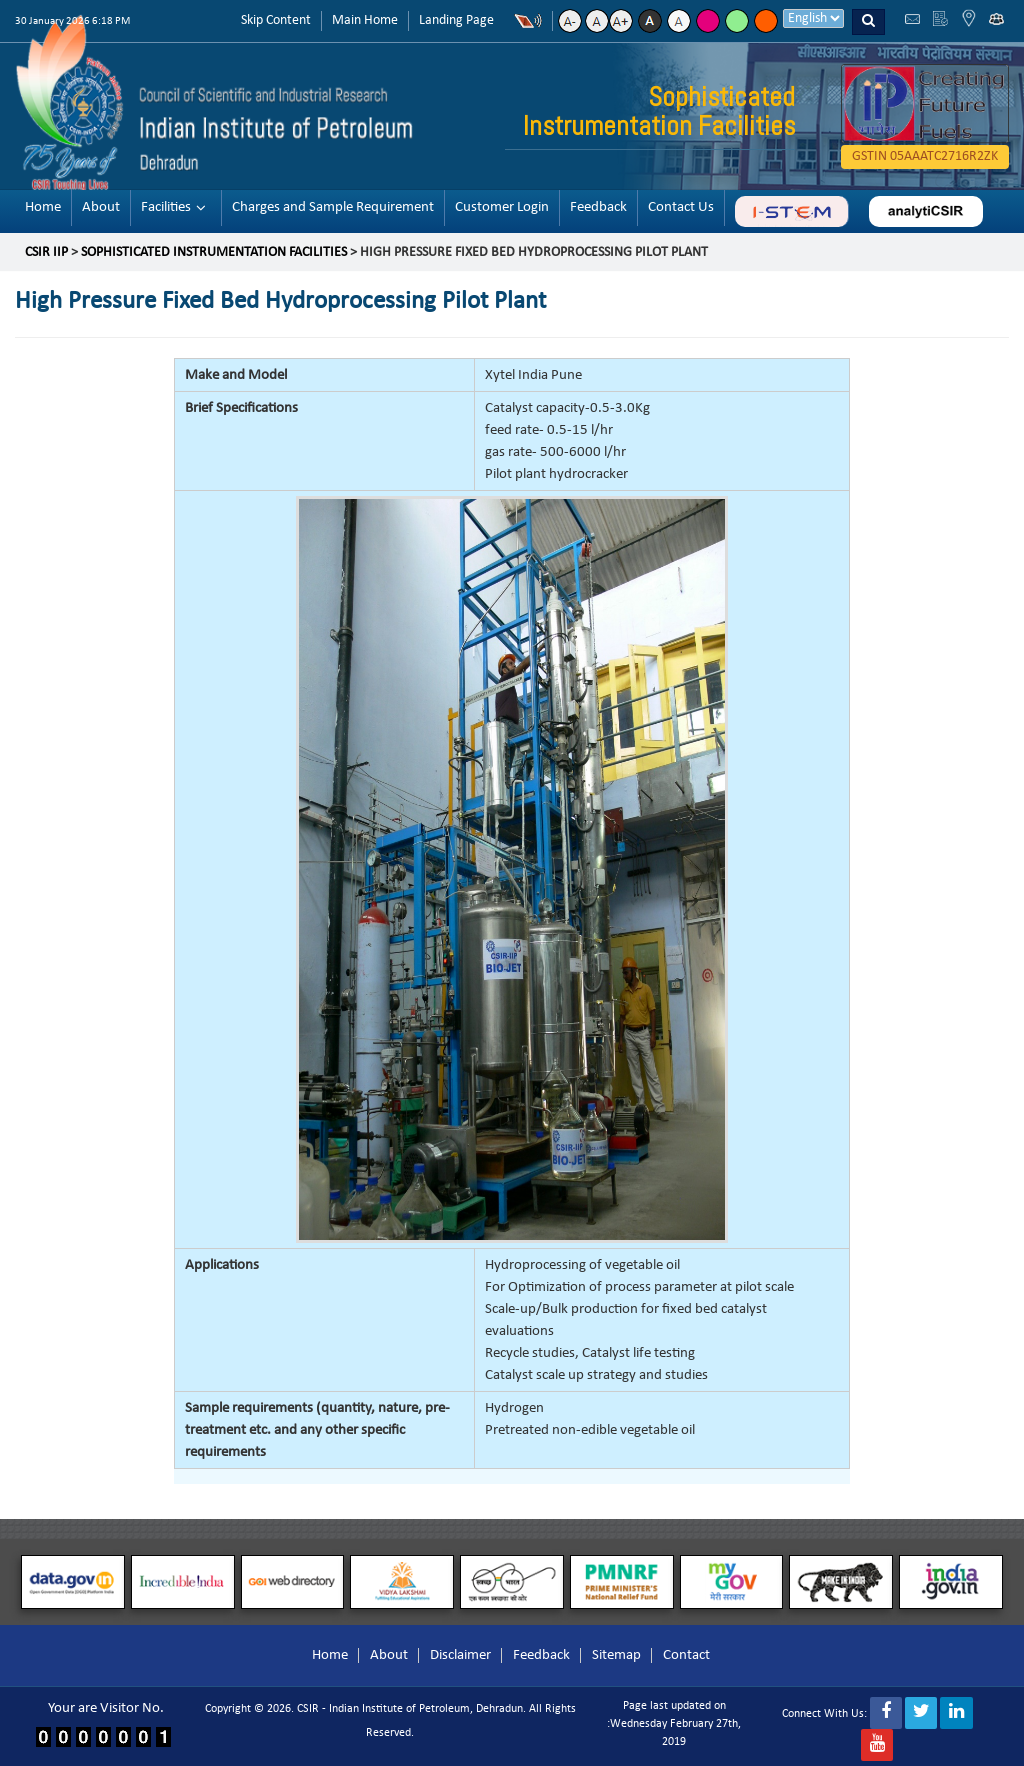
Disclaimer (460, 1655)
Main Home (365, 20)
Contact (686, 1655)
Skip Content (276, 20)
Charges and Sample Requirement (333, 207)
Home (43, 207)
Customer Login (502, 207)
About (101, 207)
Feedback (598, 207)
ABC (791, 211)
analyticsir (926, 211)
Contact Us (681, 207)
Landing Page (456, 20)
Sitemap (616, 1655)
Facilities (166, 207)
